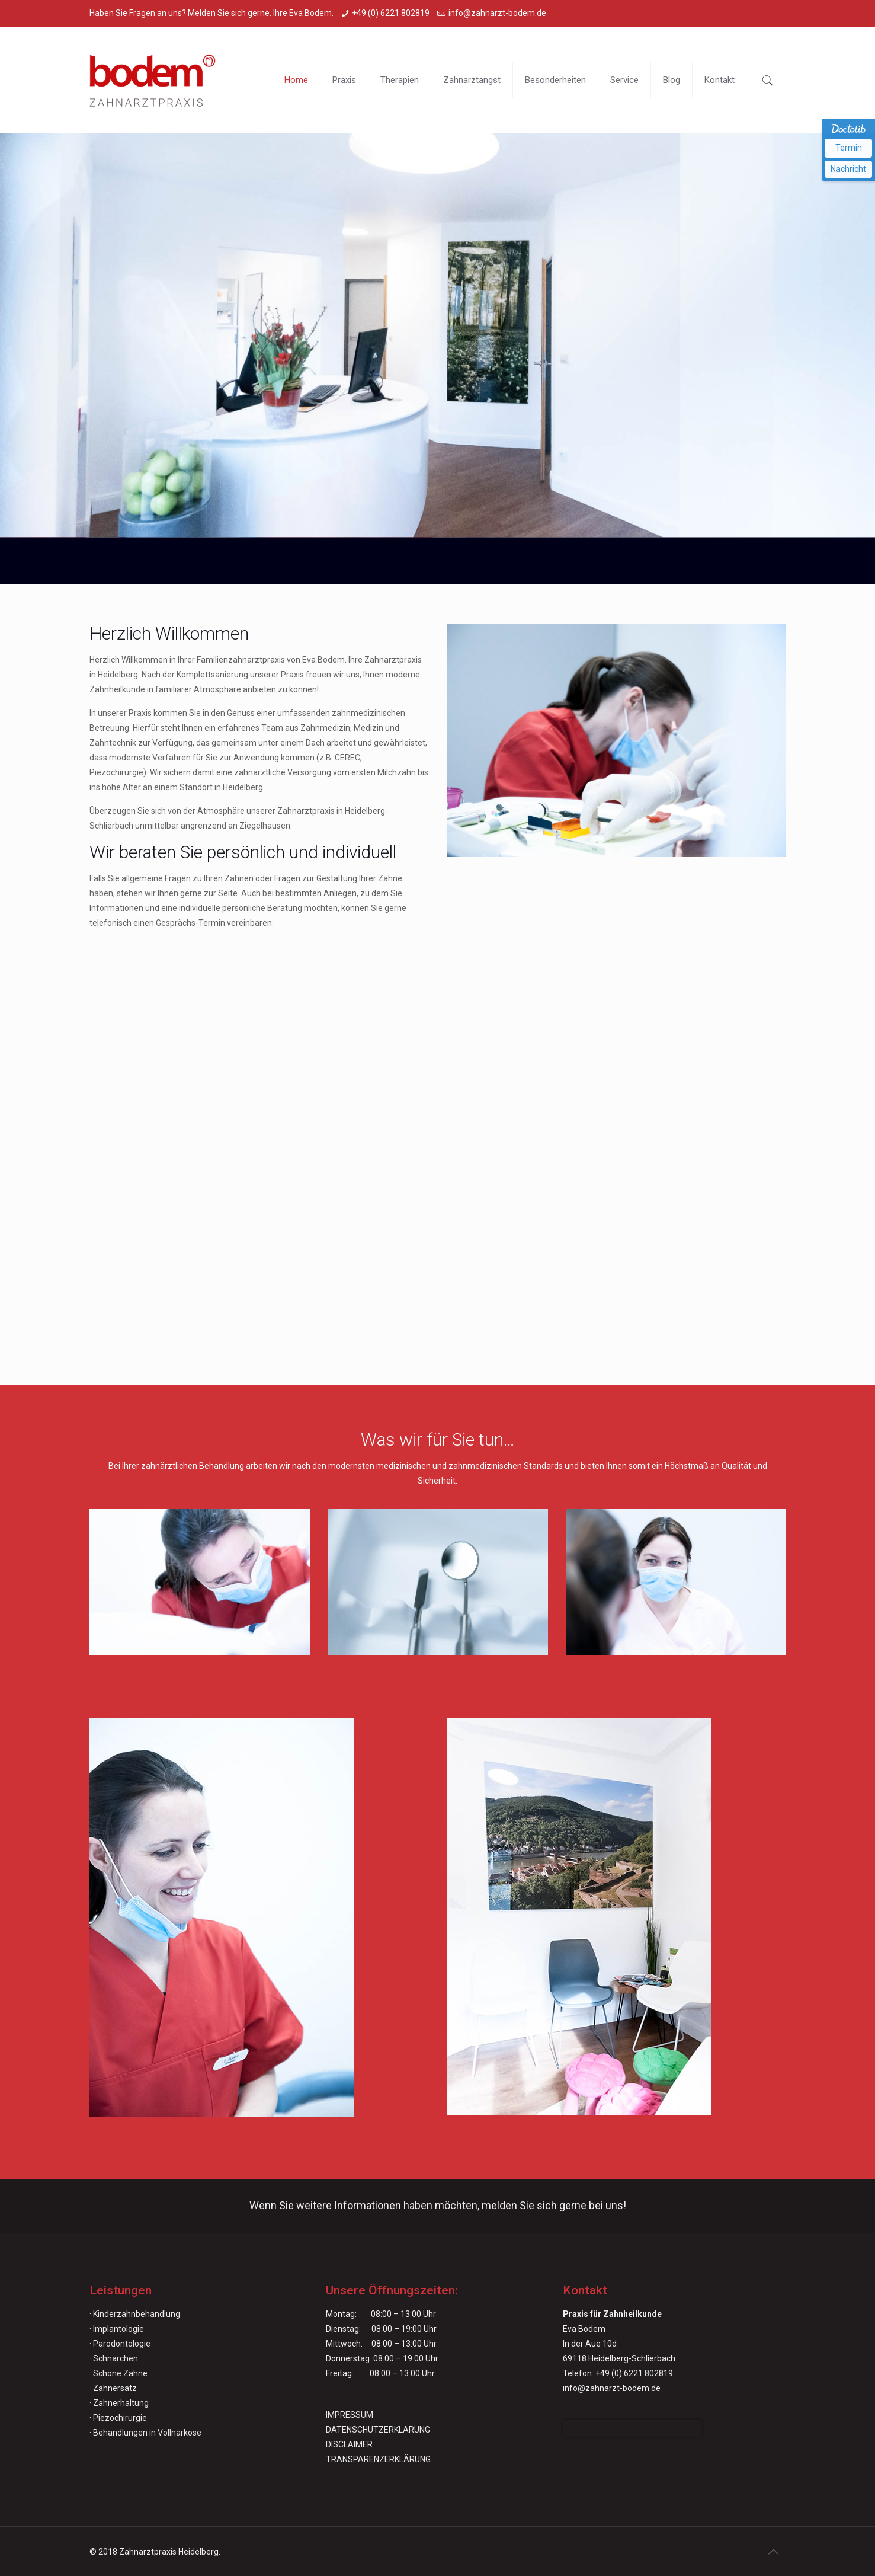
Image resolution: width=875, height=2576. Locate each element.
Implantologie (118, 2329)
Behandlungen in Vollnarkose (147, 2432)
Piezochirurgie (120, 2417)
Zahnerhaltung (121, 2403)
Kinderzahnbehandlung (136, 2314)
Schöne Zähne (120, 2373)
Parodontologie (121, 2343)
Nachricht (848, 169)
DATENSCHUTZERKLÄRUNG (378, 2429)
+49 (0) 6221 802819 (391, 13)
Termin (848, 147)
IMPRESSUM (349, 2415)
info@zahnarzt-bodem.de (497, 13)
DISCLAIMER (349, 2444)
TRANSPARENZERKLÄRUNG (378, 2459)
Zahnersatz (115, 2388)
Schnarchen (115, 2358)
